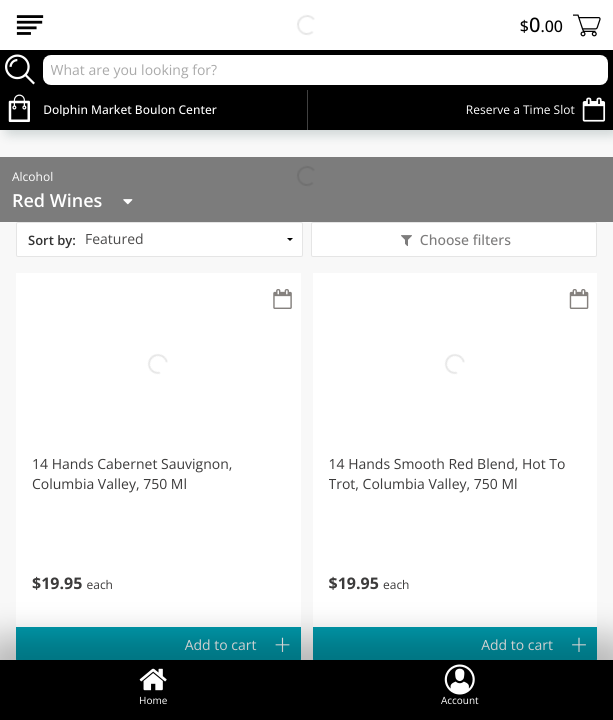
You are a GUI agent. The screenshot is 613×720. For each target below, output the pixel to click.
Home (153, 685)
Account (460, 685)
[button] (158, 450)
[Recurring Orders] (283, 300)
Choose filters (463, 240)
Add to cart (221, 645)
